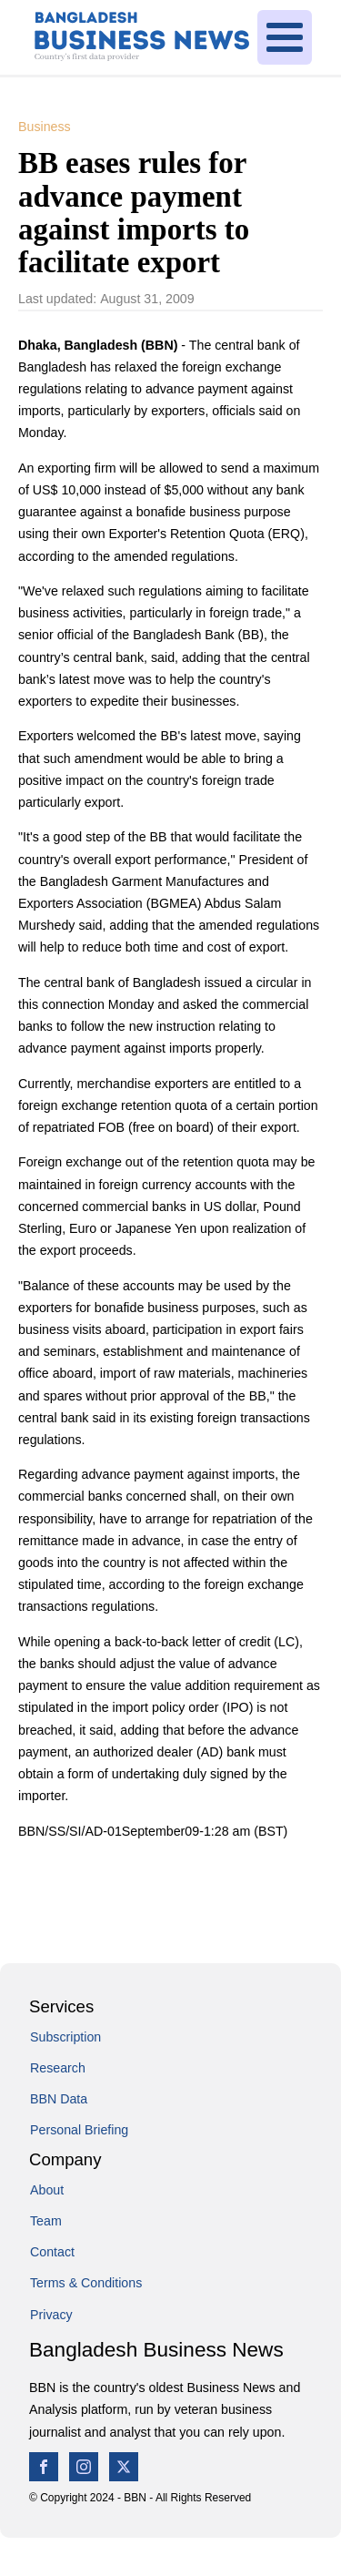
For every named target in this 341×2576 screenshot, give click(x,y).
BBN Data (58, 2099)
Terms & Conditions (86, 2283)
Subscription (65, 2037)
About (47, 2190)
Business (44, 126)
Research (57, 2068)
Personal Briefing (79, 2130)
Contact (52, 2252)
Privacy (51, 2314)
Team (46, 2221)
